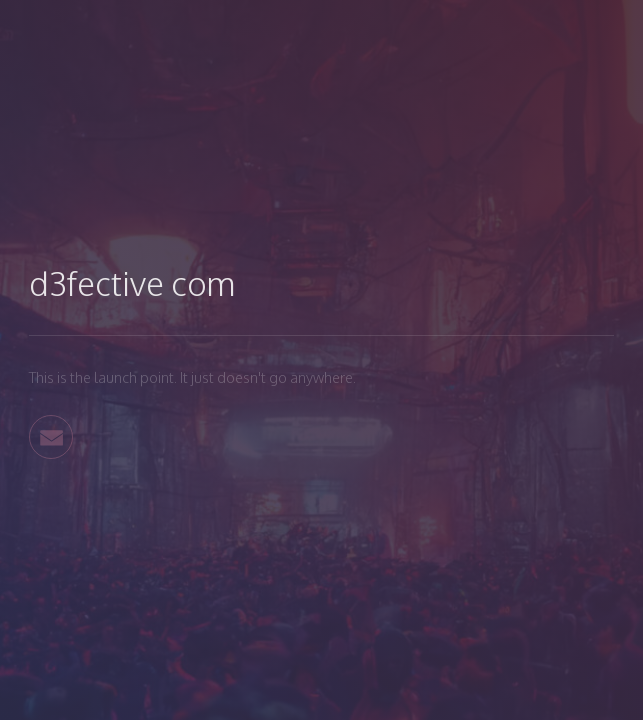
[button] (51, 437)
